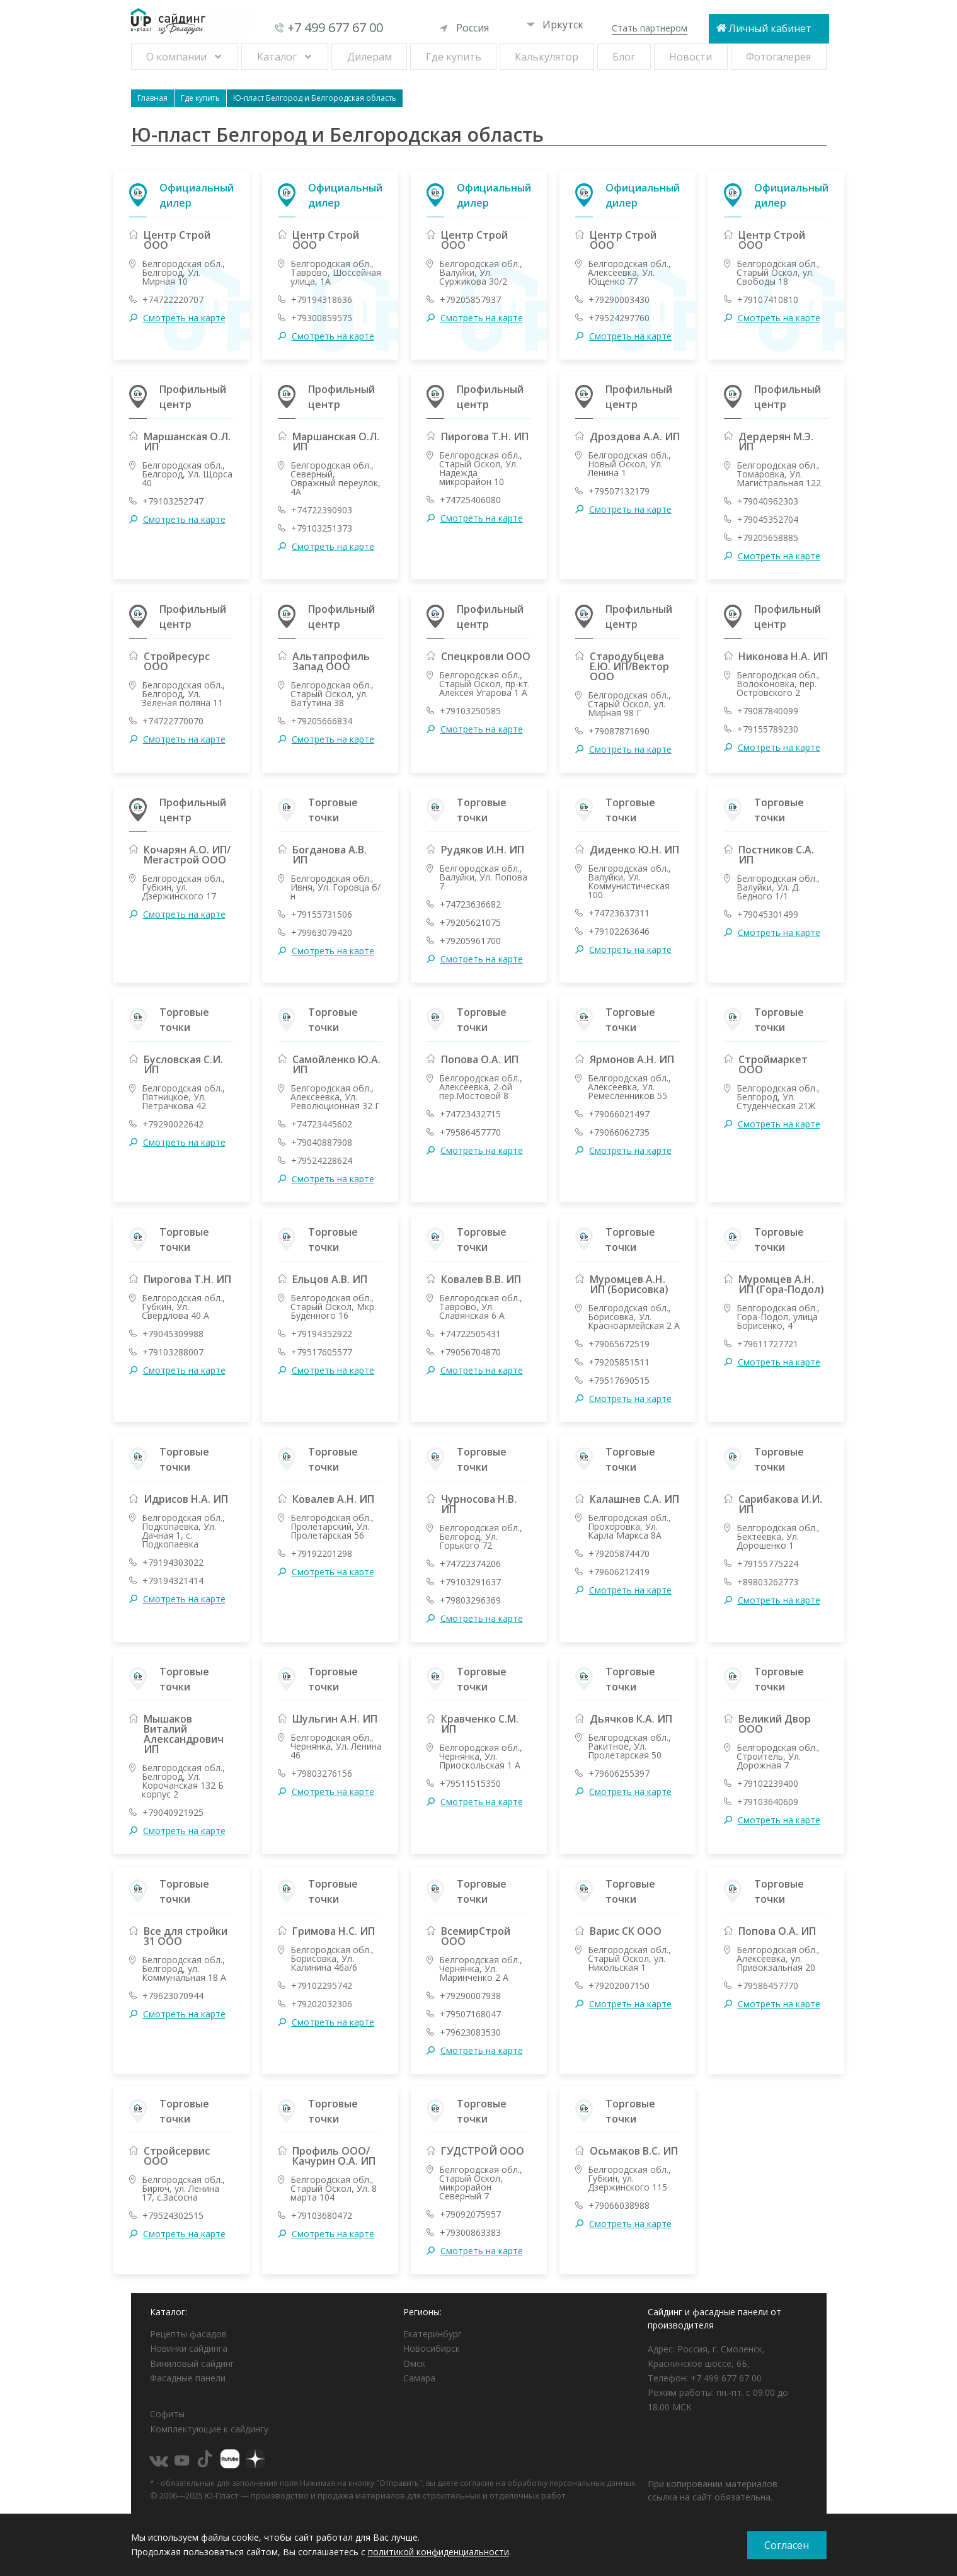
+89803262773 (767, 1582)
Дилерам (369, 57)
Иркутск (554, 24)
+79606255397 (619, 1773)
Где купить (453, 57)
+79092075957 (470, 2214)
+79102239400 (767, 1783)
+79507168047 (470, 2014)
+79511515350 (470, 1783)
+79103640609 (767, 1802)
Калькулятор (546, 57)
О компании (176, 57)
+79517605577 (321, 1352)
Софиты (167, 2414)
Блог (623, 57)
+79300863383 (470, 2232)
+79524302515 (172, 2215)
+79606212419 (619, 1572)
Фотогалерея (778, 57)
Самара (419, 2378)
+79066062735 (619, 1132)
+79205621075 (470, 922)
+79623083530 (470, 2032)
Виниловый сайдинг (192, 2363)
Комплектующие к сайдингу (209, 2429)
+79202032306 (321, 2004)
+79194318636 (321, 299)
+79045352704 (767, 519)
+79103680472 (321, 2215)
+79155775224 (767, 1563)
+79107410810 (767, 299)
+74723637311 (619, 913)
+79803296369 (470, 1600)
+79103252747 (172, 501)
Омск (414, 2363)
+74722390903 (321, 510)
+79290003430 (619, 299)
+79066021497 (619, 1114)
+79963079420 (321, 932)
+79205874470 (619, 1553)
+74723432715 (470, 1114)
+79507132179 (619, 491)
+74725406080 (470, 500)
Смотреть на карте (184, 318)
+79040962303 (767, 501)
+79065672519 (619, 1344)
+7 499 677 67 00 (335, 27)
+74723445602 (321, 1124)
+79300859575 (321, 318)
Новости (690, 57)
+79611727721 (767, 1344)
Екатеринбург (432, 2334)
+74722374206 (470, 1563)
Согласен (786, 2545)
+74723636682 (470, 904)
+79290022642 (172, 1124)
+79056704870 (470, 1352)
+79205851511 (619, 1362)
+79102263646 (619, 931)
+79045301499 (767, 914)
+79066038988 (619, 2205)
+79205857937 (470, 299)
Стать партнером (649, 28)
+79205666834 (321, 721)
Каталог (277, 57)
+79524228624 (321, 1160)
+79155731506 (321, 914)
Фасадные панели (188, 2378)
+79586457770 (470, 1132)
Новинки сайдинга (188, 2348)
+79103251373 (321, 528)
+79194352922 (321, 1334)
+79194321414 (172, 1580)
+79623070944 (172, 1996)
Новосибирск (431, 2348)
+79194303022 (172, 1562)
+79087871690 (619, 731)
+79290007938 (470, 1996)
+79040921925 (172, 1812)
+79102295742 (321, 1985)
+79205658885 (767, 537)
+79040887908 (321, 1142)
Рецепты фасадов (188, 2334)
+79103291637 (470, 1582)
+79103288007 (172, 1352)
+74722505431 (470, 1334)
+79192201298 (321, 1553)
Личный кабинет (769, 28)
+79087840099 (767, 711)
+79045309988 (172, 1334)
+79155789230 (767, 729)
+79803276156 (321, 1773)
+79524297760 (619, 318)
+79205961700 (470, 941)
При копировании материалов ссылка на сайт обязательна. (712, 2490)
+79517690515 (619, 1380)
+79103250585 (470, 711)
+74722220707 (172, 299)
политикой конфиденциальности (438, 2552)
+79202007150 (619, 1985)
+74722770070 (172, 721)
